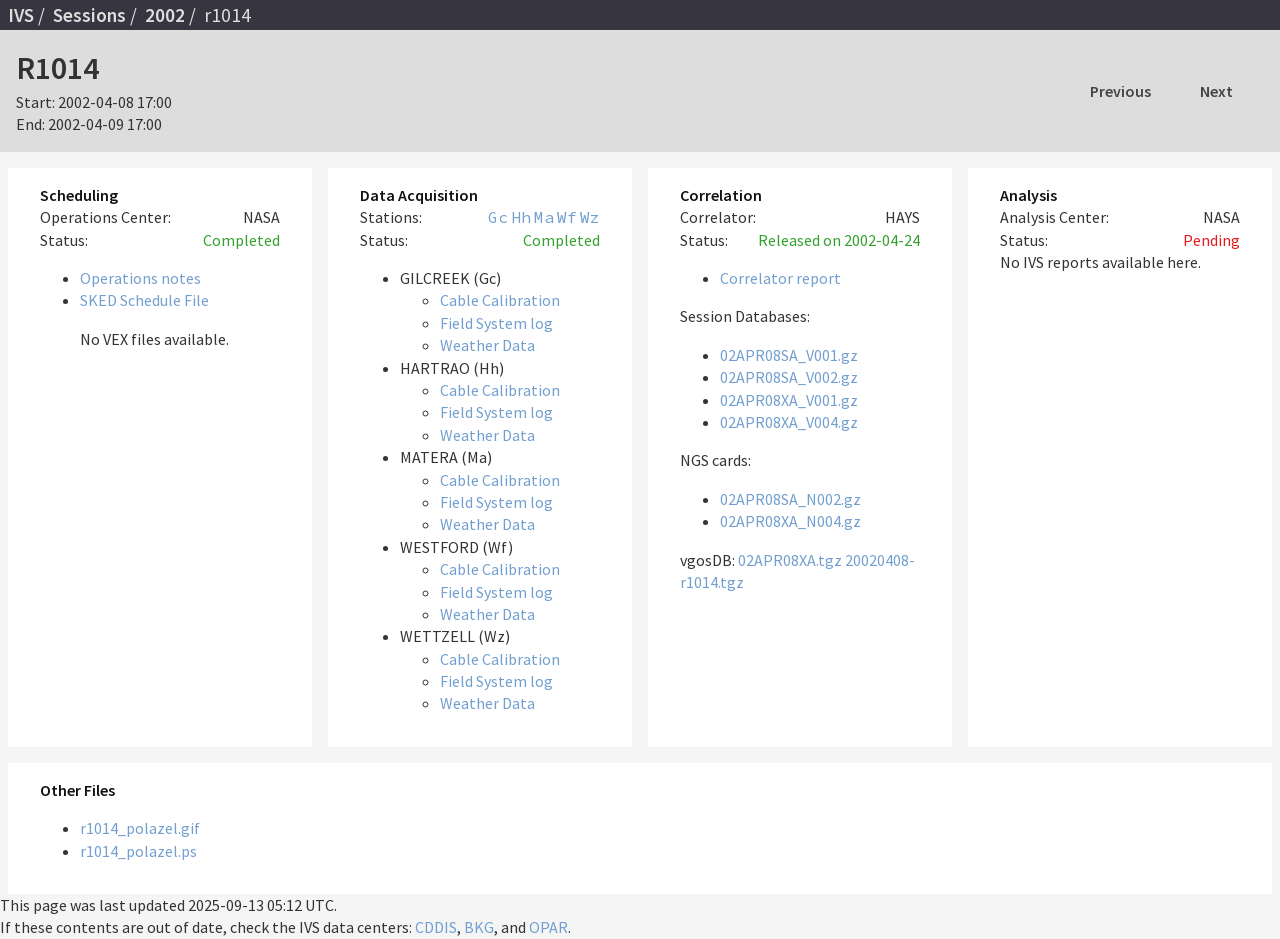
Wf (567, 217)
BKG (479, 927)
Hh (521, 217)
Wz (590, 217)
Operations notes (140, 278)
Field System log (496, 323)
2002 (165, 15)
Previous (1120, 91)
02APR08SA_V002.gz (789, 377)
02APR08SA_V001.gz (789, 355)
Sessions (89, 15)
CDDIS (436, 927)
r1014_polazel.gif (140, 828)
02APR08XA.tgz (790, 560)
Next (1216, 91)
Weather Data (487, 345)
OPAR (548, 927)
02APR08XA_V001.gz (789, 400)
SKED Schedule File (144, 300)
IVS (21, 15)
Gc (498, 217)
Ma (544, 217)
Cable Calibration (500, 300)
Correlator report (780, 278)
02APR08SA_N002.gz (790, 499)
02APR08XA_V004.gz (789, 422)
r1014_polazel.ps (138, 851)
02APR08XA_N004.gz (790, 521)
